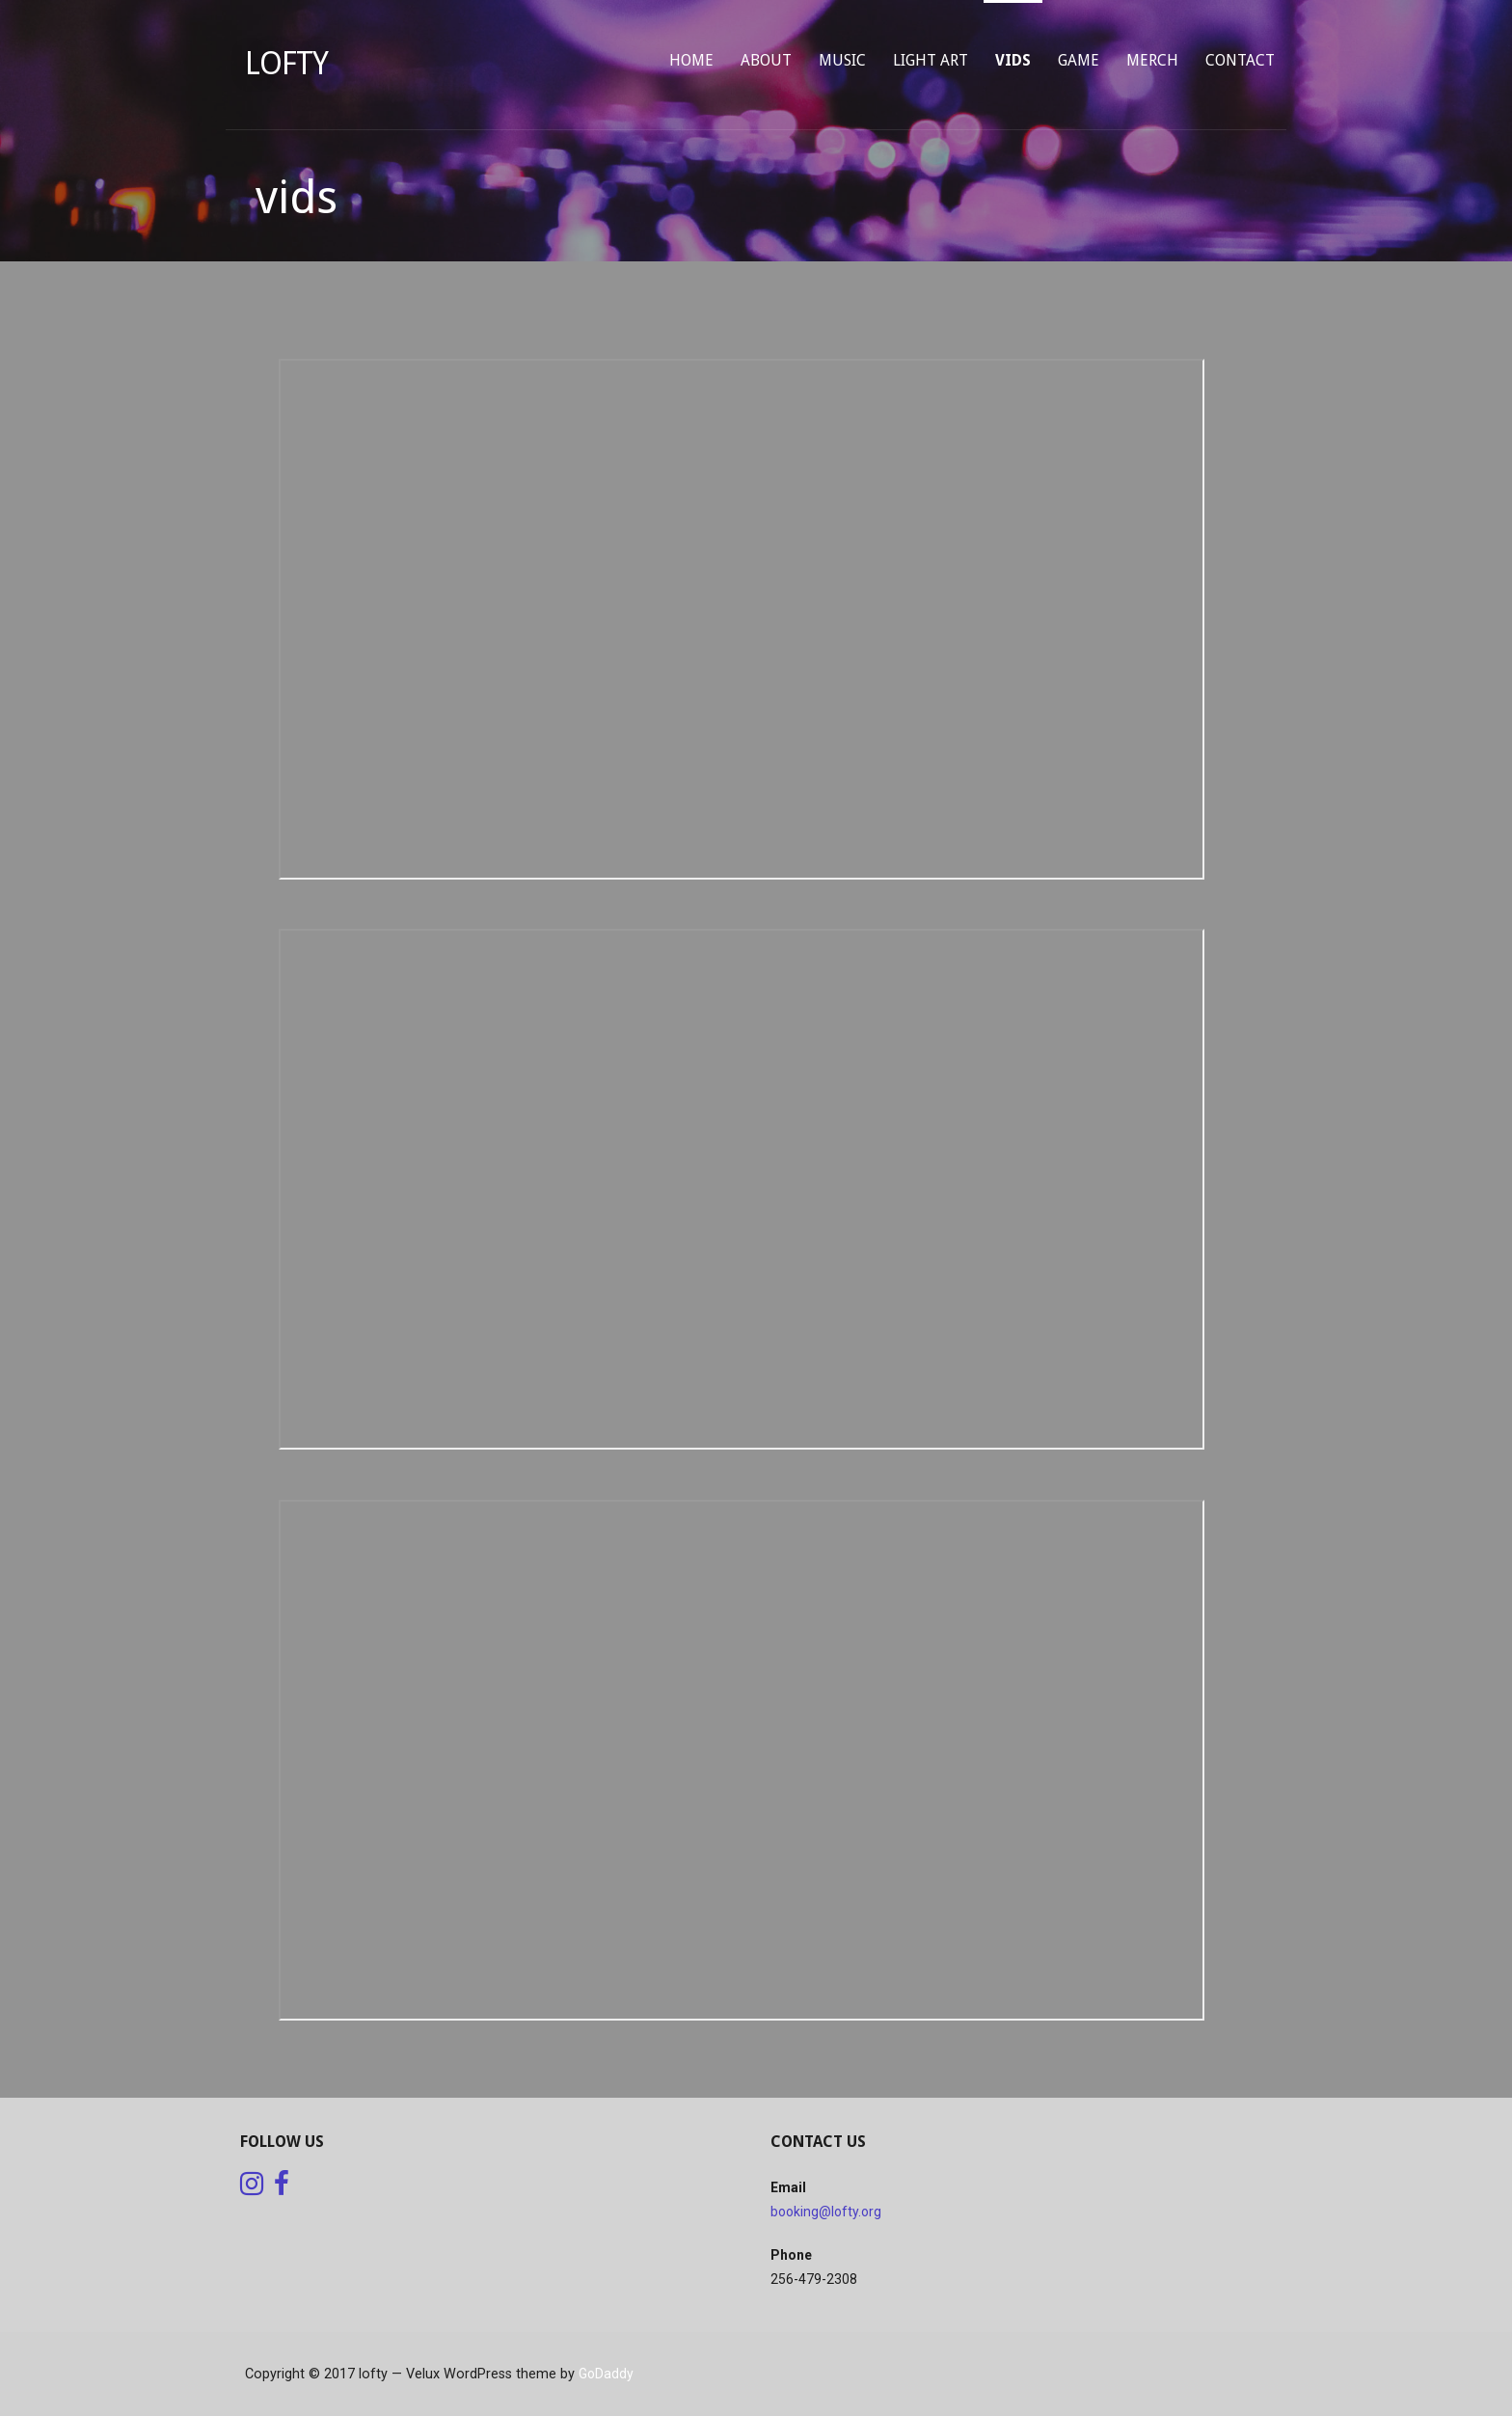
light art (930, 60)
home (691, 60)
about (766, 60)
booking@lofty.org (825, 2211)
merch (1152, 60)
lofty (286, 63)
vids (1013, 60)
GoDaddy (606, 2373)
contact (1240, 60)
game (1078, 60)
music (842, 60)
